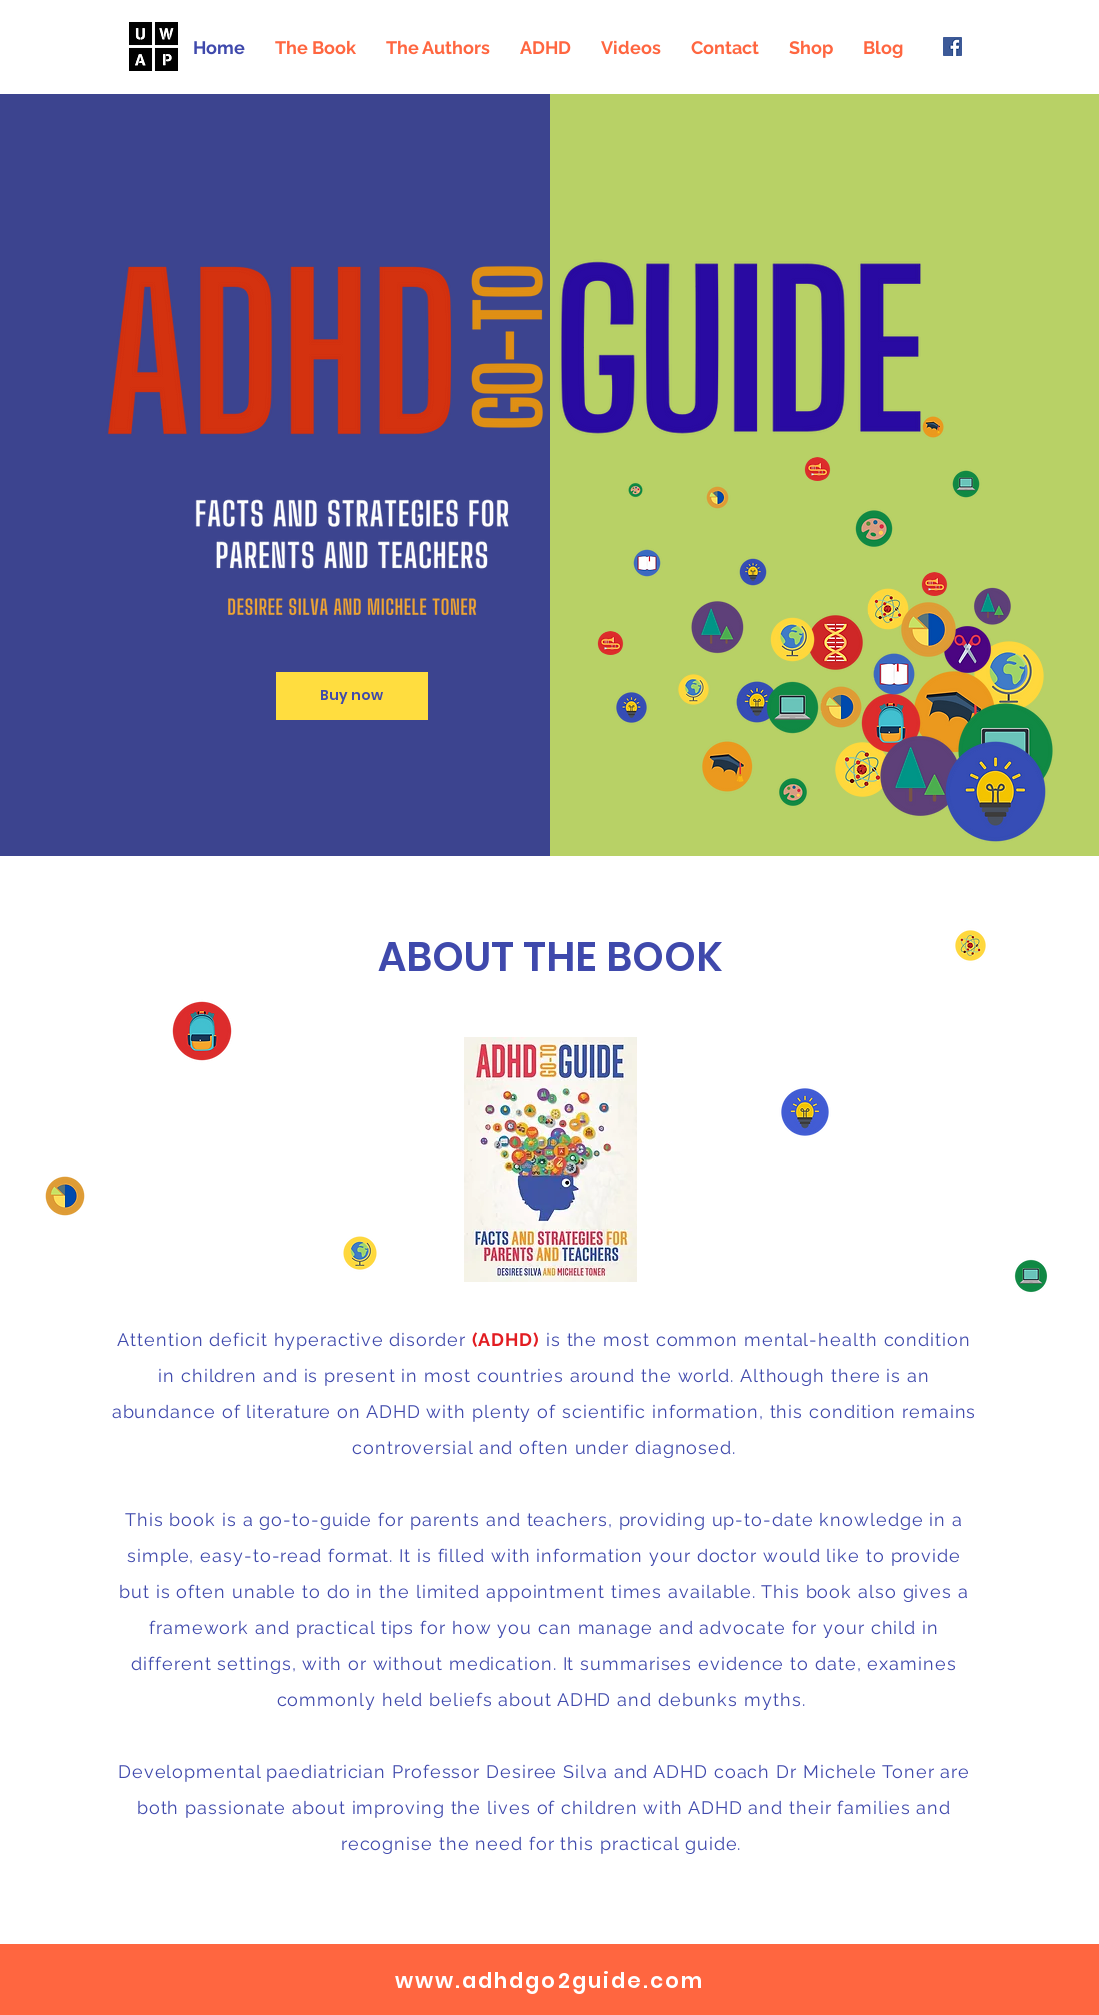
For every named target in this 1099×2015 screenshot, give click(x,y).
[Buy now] (352, 696)
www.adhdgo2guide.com (550, 1980)
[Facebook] (952, 46)
